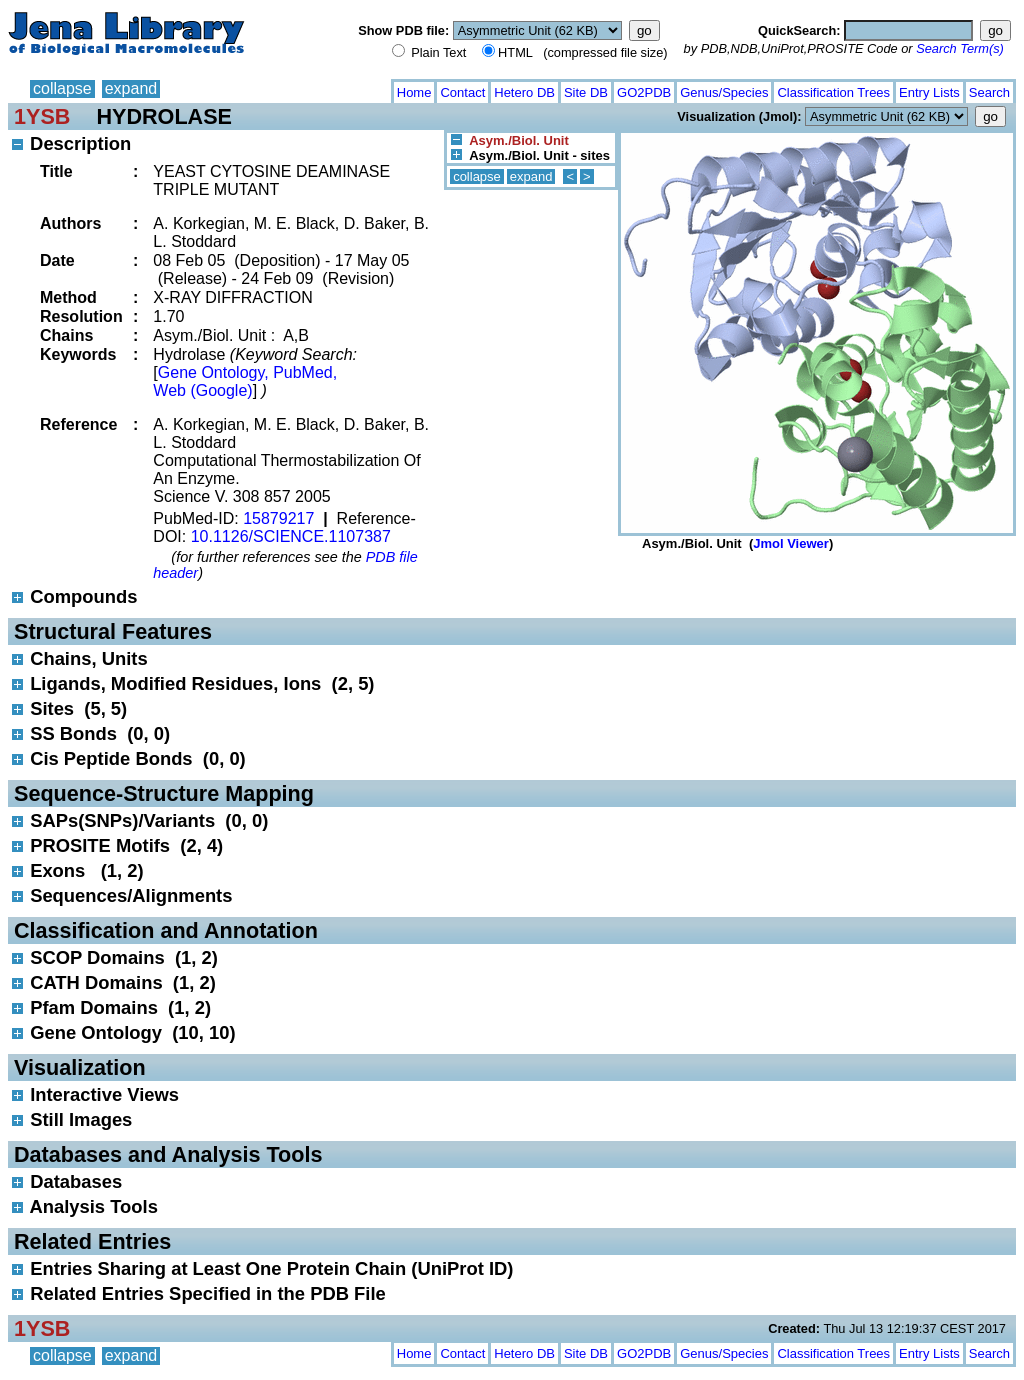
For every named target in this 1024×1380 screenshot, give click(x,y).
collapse (62, 88)
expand (131, 88)
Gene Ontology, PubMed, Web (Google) (245, 381)
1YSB (42, 116)
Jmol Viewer (791, 543)
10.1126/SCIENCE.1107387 (291, 536)
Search (989, 92)
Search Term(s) (960, 48)
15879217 (278, 518)
